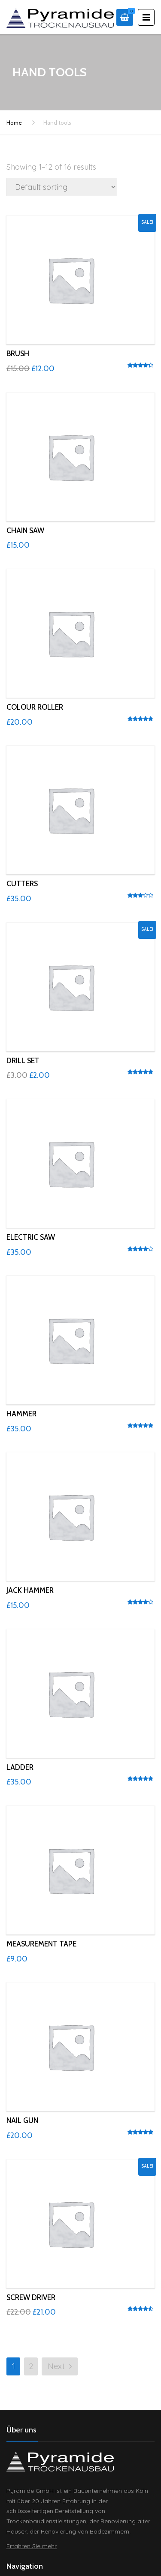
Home (14, 122)
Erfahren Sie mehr (31, 2546)
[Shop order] (61, 187)
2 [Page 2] (31, 2366)
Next (60, 2366)
